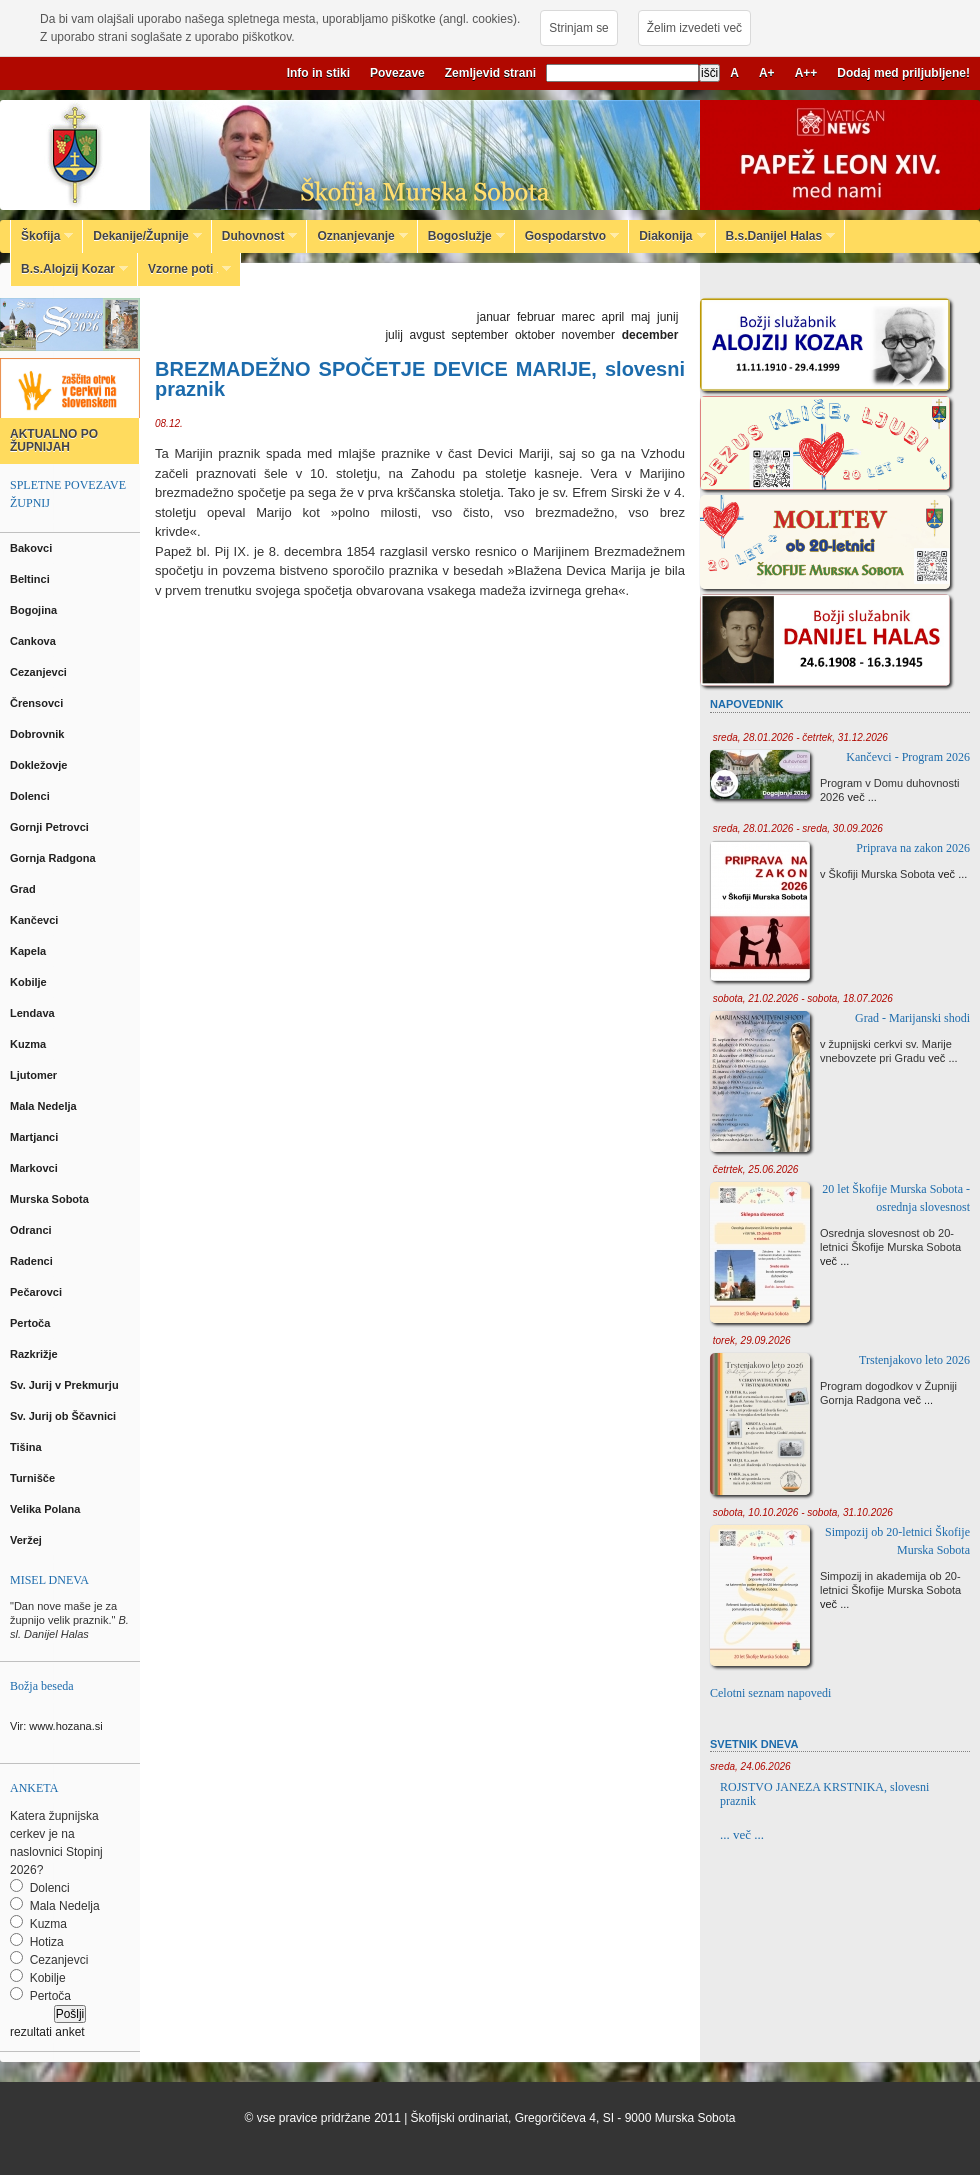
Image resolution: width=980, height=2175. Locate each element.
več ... (862, 797)
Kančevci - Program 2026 (908, 757)
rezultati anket (47, 2032)
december (650, 335)
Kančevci (35, 920)
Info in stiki (318, 73)
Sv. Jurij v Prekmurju (66, 1385)
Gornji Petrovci (51, 827)
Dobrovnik (38, 734)
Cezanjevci (40, 672)
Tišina (27, 1447)
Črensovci (38, 703)
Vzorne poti (184, 269)
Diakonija (667, 236)
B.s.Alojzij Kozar (69, 269)
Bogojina (35, 610)
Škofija (42, 236)
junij (667, 317)
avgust (426, 335)
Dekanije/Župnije (142, 236)
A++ (806, 73)
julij (393, 335)
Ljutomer (35, 1075)
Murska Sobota (52, 1199)
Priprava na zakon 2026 (913, 848)
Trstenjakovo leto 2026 (914, 1360)
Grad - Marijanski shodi (912, 1018)
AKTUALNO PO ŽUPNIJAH (54, 440)
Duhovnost (255, 236)
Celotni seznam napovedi (770, 1693)
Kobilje (30, 982)
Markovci (35, 1168)
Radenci (34, 1261)
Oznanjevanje (357, 236)
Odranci (32, 1230)
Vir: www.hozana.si (56, 1726)
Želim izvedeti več (694, 28)
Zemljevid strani (490, 73)
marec (578, 317)
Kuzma (29, 1044)
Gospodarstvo (567, 236)
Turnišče (35, 1478)
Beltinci (31, 579)
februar (536, 317)
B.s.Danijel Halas (776, 236)
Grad (24, 889)
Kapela (29, 951)
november (588, 335)
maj (640, 317)
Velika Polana (46, 1509)
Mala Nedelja (46, 1106)
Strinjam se (578, 28)
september (480, 335)
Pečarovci (37, 1292)
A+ (767, 73)
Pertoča (31, 1323)
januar (493, 317)
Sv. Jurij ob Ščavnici (64, 1416)
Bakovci (32, 548)
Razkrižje (35, 1354)
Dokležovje (40, 765)
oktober (535, 335)
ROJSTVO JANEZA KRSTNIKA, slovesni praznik (824, 1794)
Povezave (397, 73)
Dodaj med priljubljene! (903, 73)
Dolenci (31, 796)
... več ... (742, 1834)
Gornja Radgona (54, 858)
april (613, 317)
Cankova (34, 641)
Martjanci (35, 1137)
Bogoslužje (461, 236)
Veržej (27, 1540)
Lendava (34, 1013)
